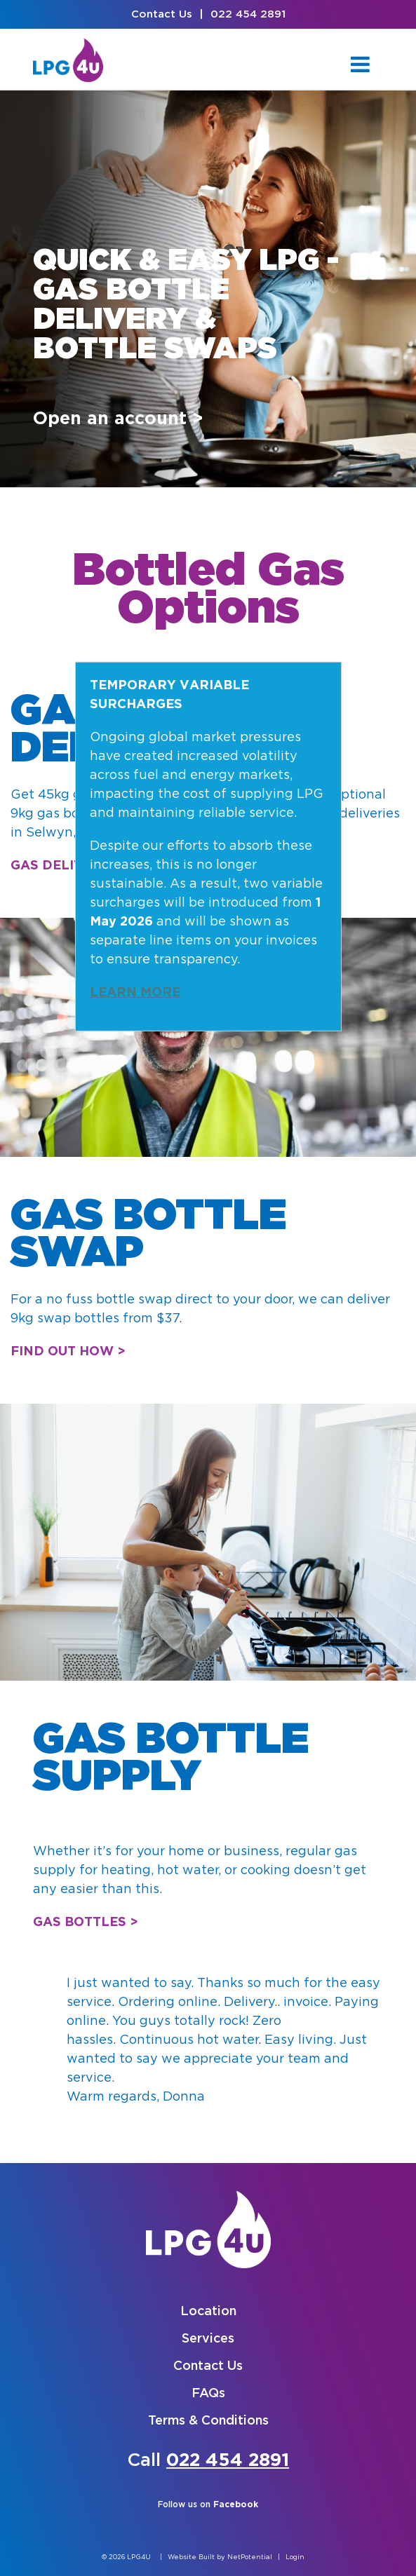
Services (208, 2339)
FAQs (208, 2393)
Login (295, 2557)
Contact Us (161, 14)
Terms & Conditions (208, 2421)
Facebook (235, 2505)
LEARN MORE (135, 992)
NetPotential (249, 2557)
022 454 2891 (248, 14)
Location (208, 2311)
